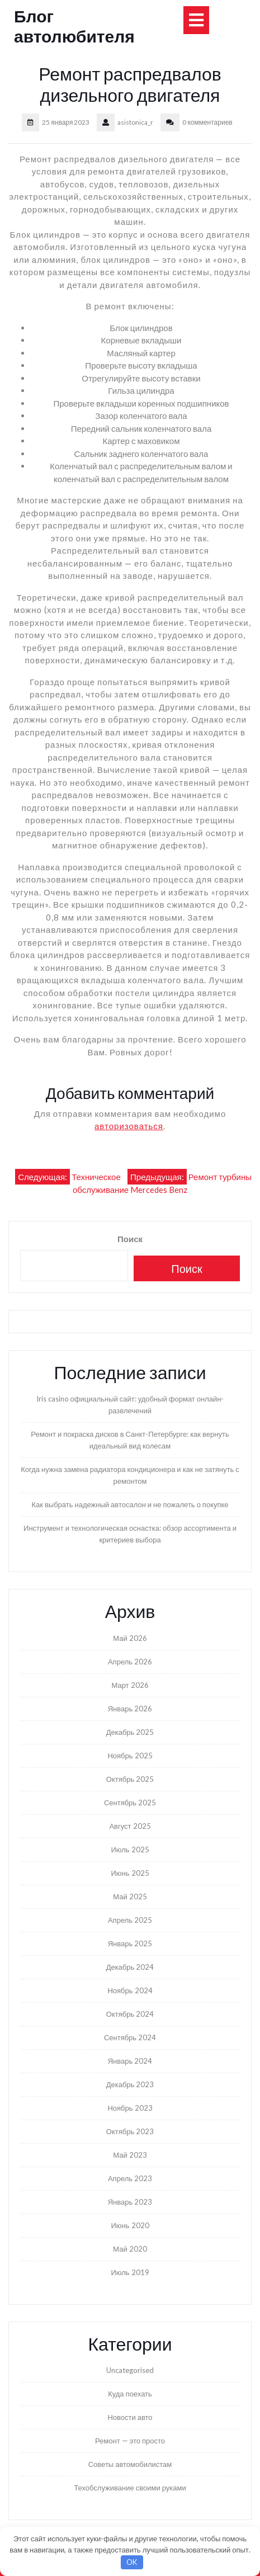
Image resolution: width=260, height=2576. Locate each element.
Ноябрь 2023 (129, 2107)
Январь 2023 (130, 2201)
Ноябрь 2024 (129, 1990)
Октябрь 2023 (130, 2131)
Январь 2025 (130, 1943)
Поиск (130, 1239)
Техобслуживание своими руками (130, 2487)
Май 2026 (129, 1638)
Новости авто (129, 2417)
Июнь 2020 (130, 2225)
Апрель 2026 (130, 1661)
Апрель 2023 (130, 2178)
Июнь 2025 (130, 1873)
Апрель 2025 (130, 1920)
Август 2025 (129, 1826)
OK (131, 2562)
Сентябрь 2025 (130, 1802)
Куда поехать (130, 2393)
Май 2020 (129, 2248)
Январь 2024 (130, 2060)
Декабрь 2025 (130, 1732)
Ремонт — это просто (130, 2440)
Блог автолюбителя (74, 26)
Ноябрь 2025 (129, 1755)
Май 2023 (129, 2154)
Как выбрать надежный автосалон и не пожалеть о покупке (129, 1504)
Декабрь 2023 (130, 2084)
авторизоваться (128, 1126)
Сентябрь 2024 (130, 2037)
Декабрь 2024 (130, 1966)
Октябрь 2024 (130, 2013)
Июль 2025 (130, 1849)
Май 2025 (129, 1896)
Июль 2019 (130, 2272)
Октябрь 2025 (130, 1779)
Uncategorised (130, 2370)
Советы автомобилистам (130, 2464)
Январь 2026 (130, 1708)
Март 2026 (129, 1685)
